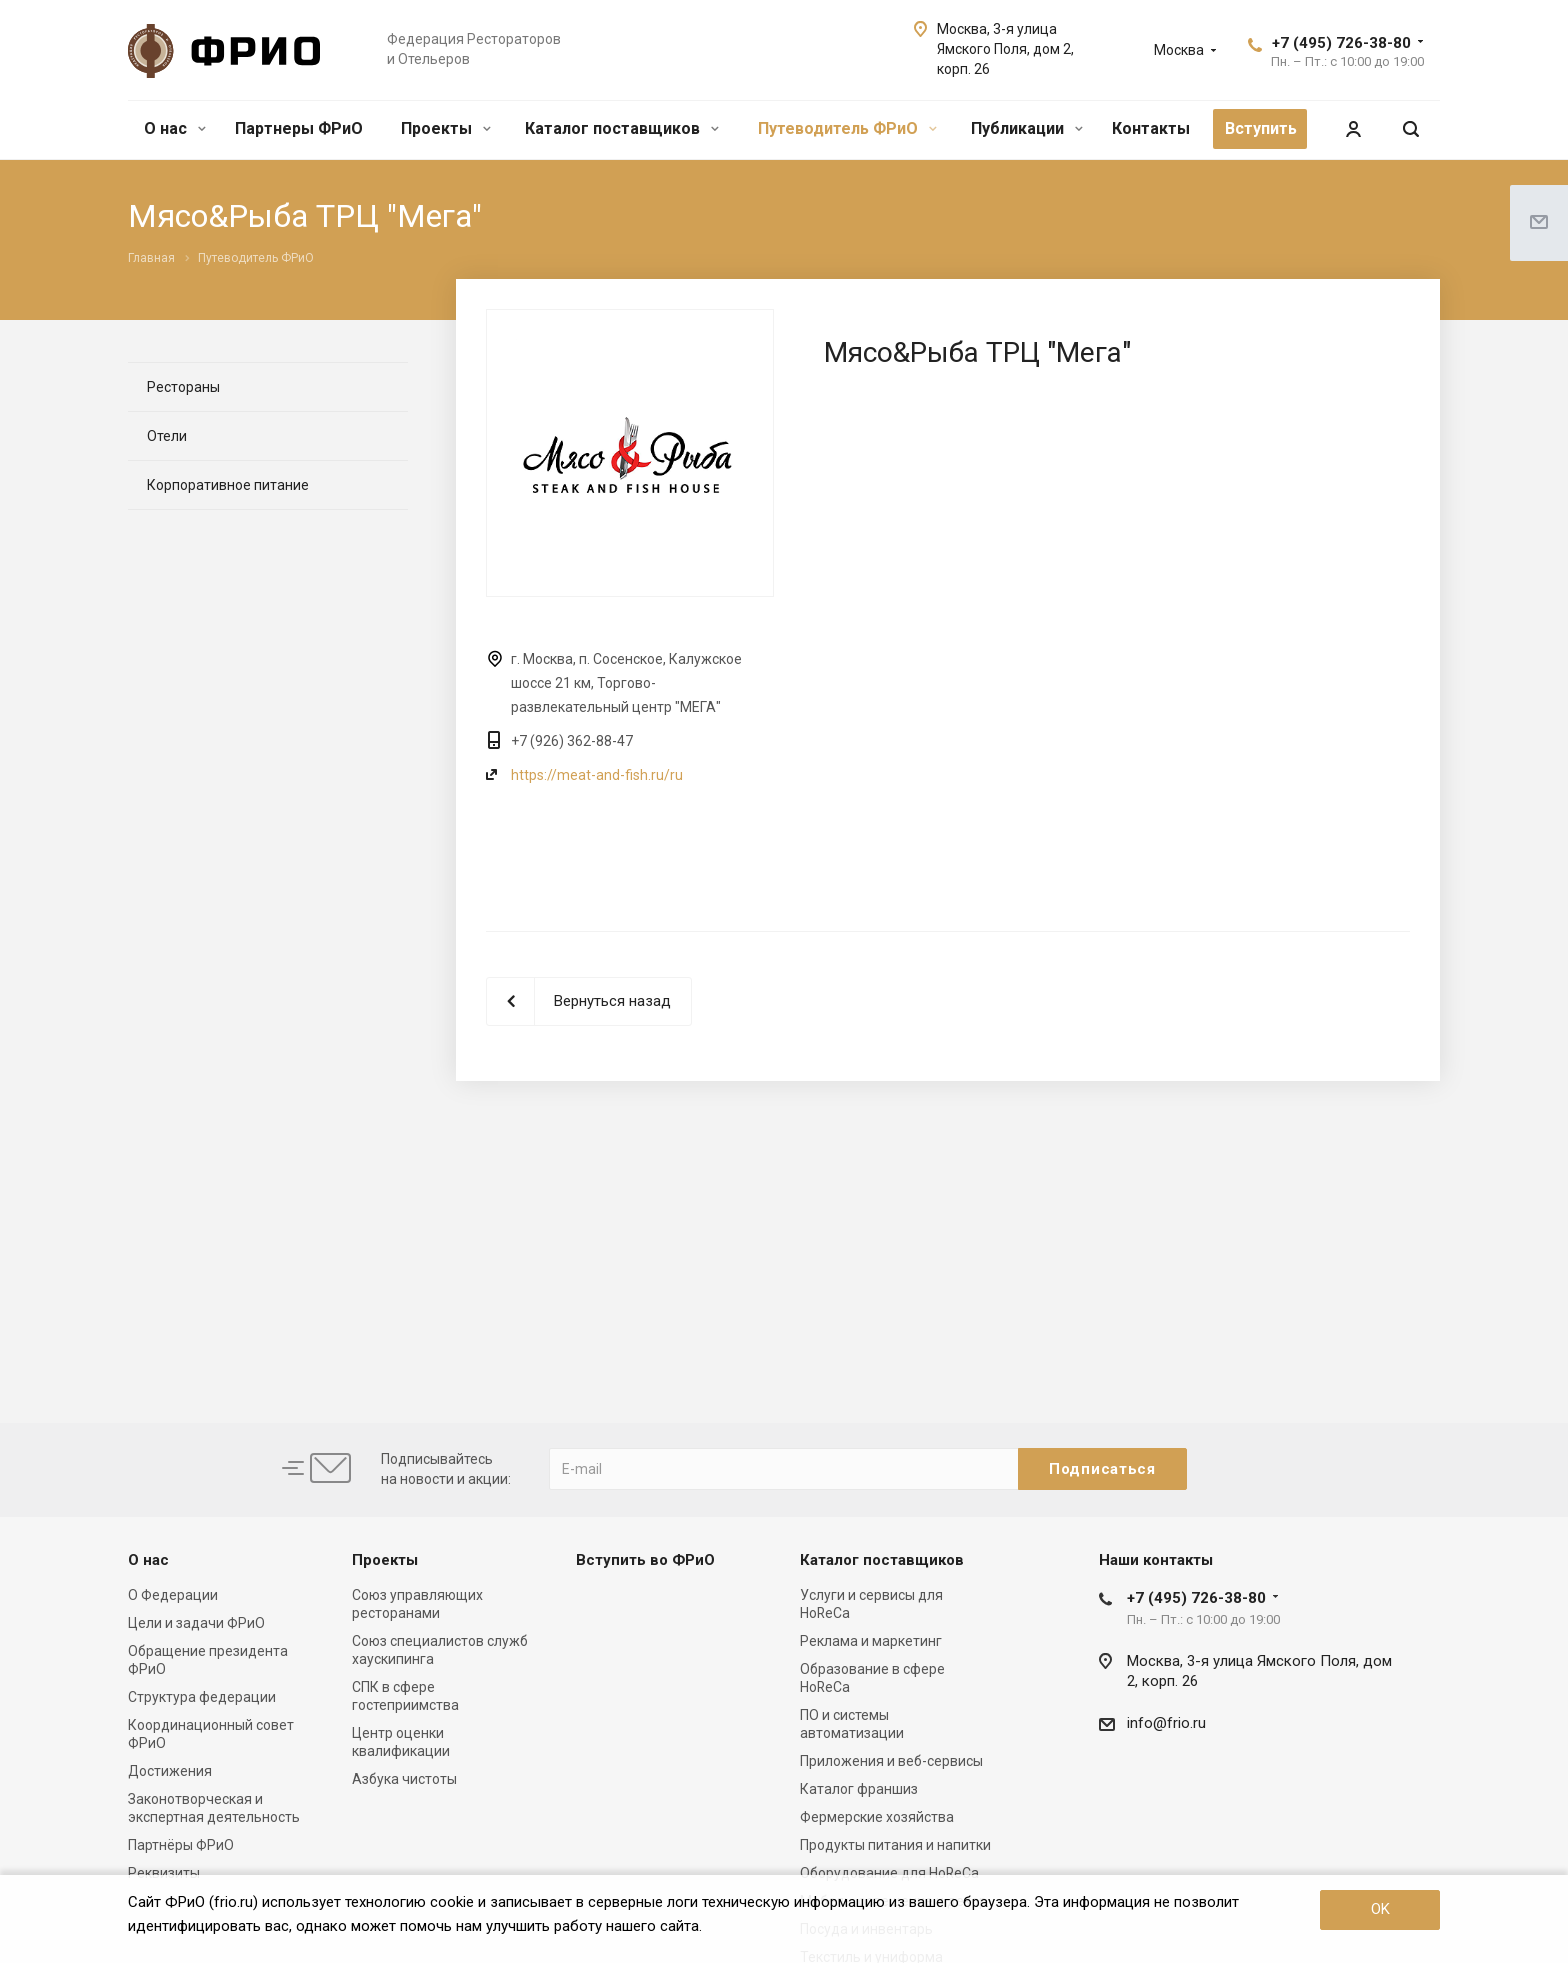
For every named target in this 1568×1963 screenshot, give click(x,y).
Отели (167, 436)
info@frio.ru (1166, 1723)
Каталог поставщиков (622, 128)
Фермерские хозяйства (877, 1817)
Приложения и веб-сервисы (891, 1761)
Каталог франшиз (859, 1789)
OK (1380, 1909)
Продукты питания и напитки (895, 1845)
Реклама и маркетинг (871, 1641)
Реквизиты (164, 1873)
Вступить (1261, 128)
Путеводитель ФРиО (847, 128)
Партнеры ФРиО (299, 128)
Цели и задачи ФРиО (196, 1623)
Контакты (1151, 128)
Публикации (1027, 128)
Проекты (446, 128)
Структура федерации (202, 1697)
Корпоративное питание (228, 485)
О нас (175, 128)
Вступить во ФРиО (645, 1560)
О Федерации (173, 1595)
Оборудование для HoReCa (889, 1873)
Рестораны (183, 387)
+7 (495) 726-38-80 (1341, 43)
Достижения (170, 1771)
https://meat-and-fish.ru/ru (597, 775)
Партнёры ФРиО (181, 1845)
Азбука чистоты (404, 1779)
